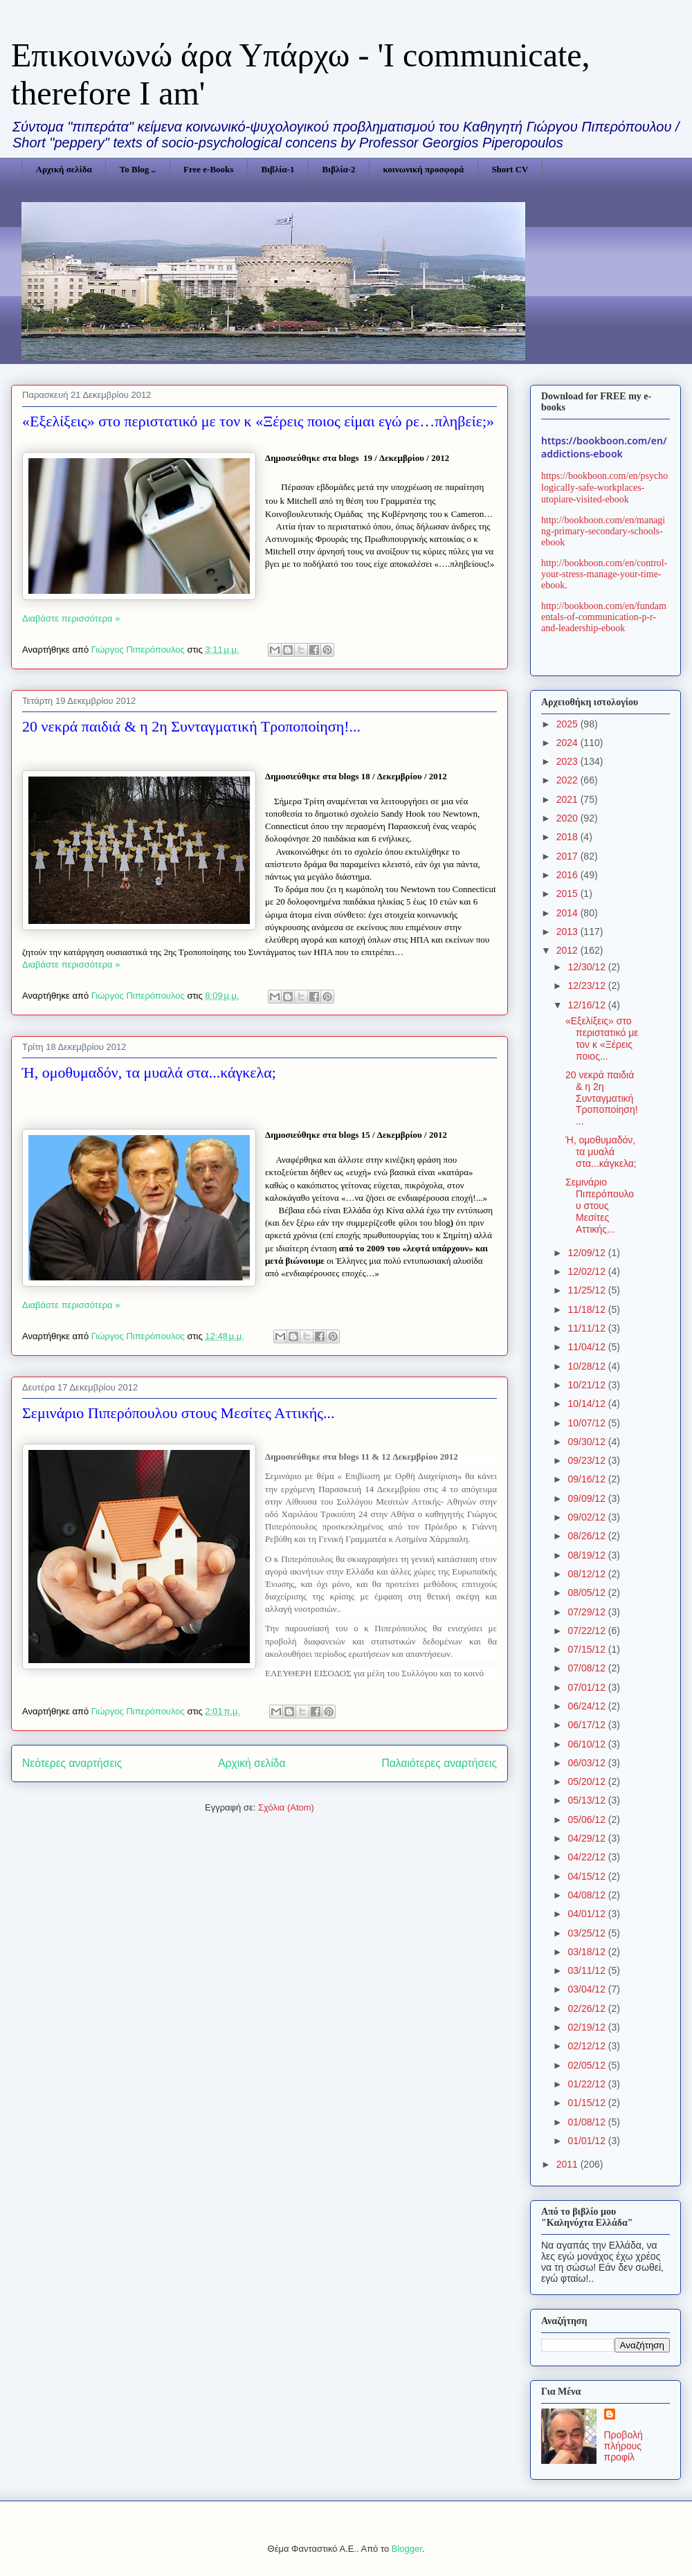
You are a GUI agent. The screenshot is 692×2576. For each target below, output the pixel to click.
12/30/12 (587, 966)
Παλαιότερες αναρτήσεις (439, 1763)
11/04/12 (587, 1346)
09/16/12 (587, 1479)
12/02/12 (587, 1271)
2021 (568, 799)
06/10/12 (587, 1744)
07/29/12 (587, 1611)
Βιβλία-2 (338, 169)
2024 (568, 742)
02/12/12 (587, 2045)
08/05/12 (587, 1592)
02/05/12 (587, 2065)
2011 (568, 2164)
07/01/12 (587, 1687)
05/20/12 (587, 1781)
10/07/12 (587, 1422)
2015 (568, 893)
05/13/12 (587, 1800)
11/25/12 (587, 1290)
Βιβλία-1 (277, 169)
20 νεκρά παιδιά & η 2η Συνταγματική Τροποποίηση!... (191, 726)
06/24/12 (587, 1706)
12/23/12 (587, 985)
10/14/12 (587, 1403)
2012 (568, 950)
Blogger (407, 2548)
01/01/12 (587, 2140)
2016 (568, 874)
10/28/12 (587, 1366)
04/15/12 (587, 1876)
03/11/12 (587, 1970)
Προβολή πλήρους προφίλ (623, 2445)
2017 (568, 856)
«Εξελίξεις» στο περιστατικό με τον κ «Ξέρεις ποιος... (602, 1038)
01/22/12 (587, 2083)
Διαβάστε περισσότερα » (71, 618)
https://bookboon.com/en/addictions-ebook (604, 447)
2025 (568, 723)
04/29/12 (587, 1838)
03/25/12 (587, 1933)
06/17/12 (587, 1724)
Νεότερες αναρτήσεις (72, 1763)
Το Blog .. (138, 169)
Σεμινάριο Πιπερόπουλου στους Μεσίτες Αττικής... (178, 1413)
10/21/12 (587, 1384)
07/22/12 (587, 1630)
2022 (568, 780)
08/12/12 (587, 1573)
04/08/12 (587, 1895)
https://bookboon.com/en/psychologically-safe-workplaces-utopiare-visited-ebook (604, 488)
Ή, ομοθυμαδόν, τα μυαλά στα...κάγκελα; (149, 1072)
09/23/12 (587, 1460)
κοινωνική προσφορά (423, 169)
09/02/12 (587, 1517)
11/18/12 (587, 1309)
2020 (568, 818)
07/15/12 (587, 1649)
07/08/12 (587, 1668)
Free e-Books (208, 169)
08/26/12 (587, 1535)
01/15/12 (587, 2102)
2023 (568, 761)
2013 (568, 931)
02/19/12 (587, 2027)
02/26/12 (587, 2008)
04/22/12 (587, 1856)
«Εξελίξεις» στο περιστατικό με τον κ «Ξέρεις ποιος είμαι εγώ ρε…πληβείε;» (258, 421)
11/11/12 (587, 1328)
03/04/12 (587, 1989)
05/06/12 (587, 1819)
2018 (568, 836)
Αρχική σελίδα (64, 169)
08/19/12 (587, 1555)
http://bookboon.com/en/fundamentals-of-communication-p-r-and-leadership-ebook (603, 617)
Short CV (509, 169)
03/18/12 (587, 1951)
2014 (568, 912)
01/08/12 (587, 2122)
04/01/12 (587, 1913)
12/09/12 (587, 1252)
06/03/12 (587, 1762)
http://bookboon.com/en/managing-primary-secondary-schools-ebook (603, 531)
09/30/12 (587, 1441)
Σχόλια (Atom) (286, 1807)
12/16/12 (587, 1004)
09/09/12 (587, 1498)
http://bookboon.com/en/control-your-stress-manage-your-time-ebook (604, 574)
